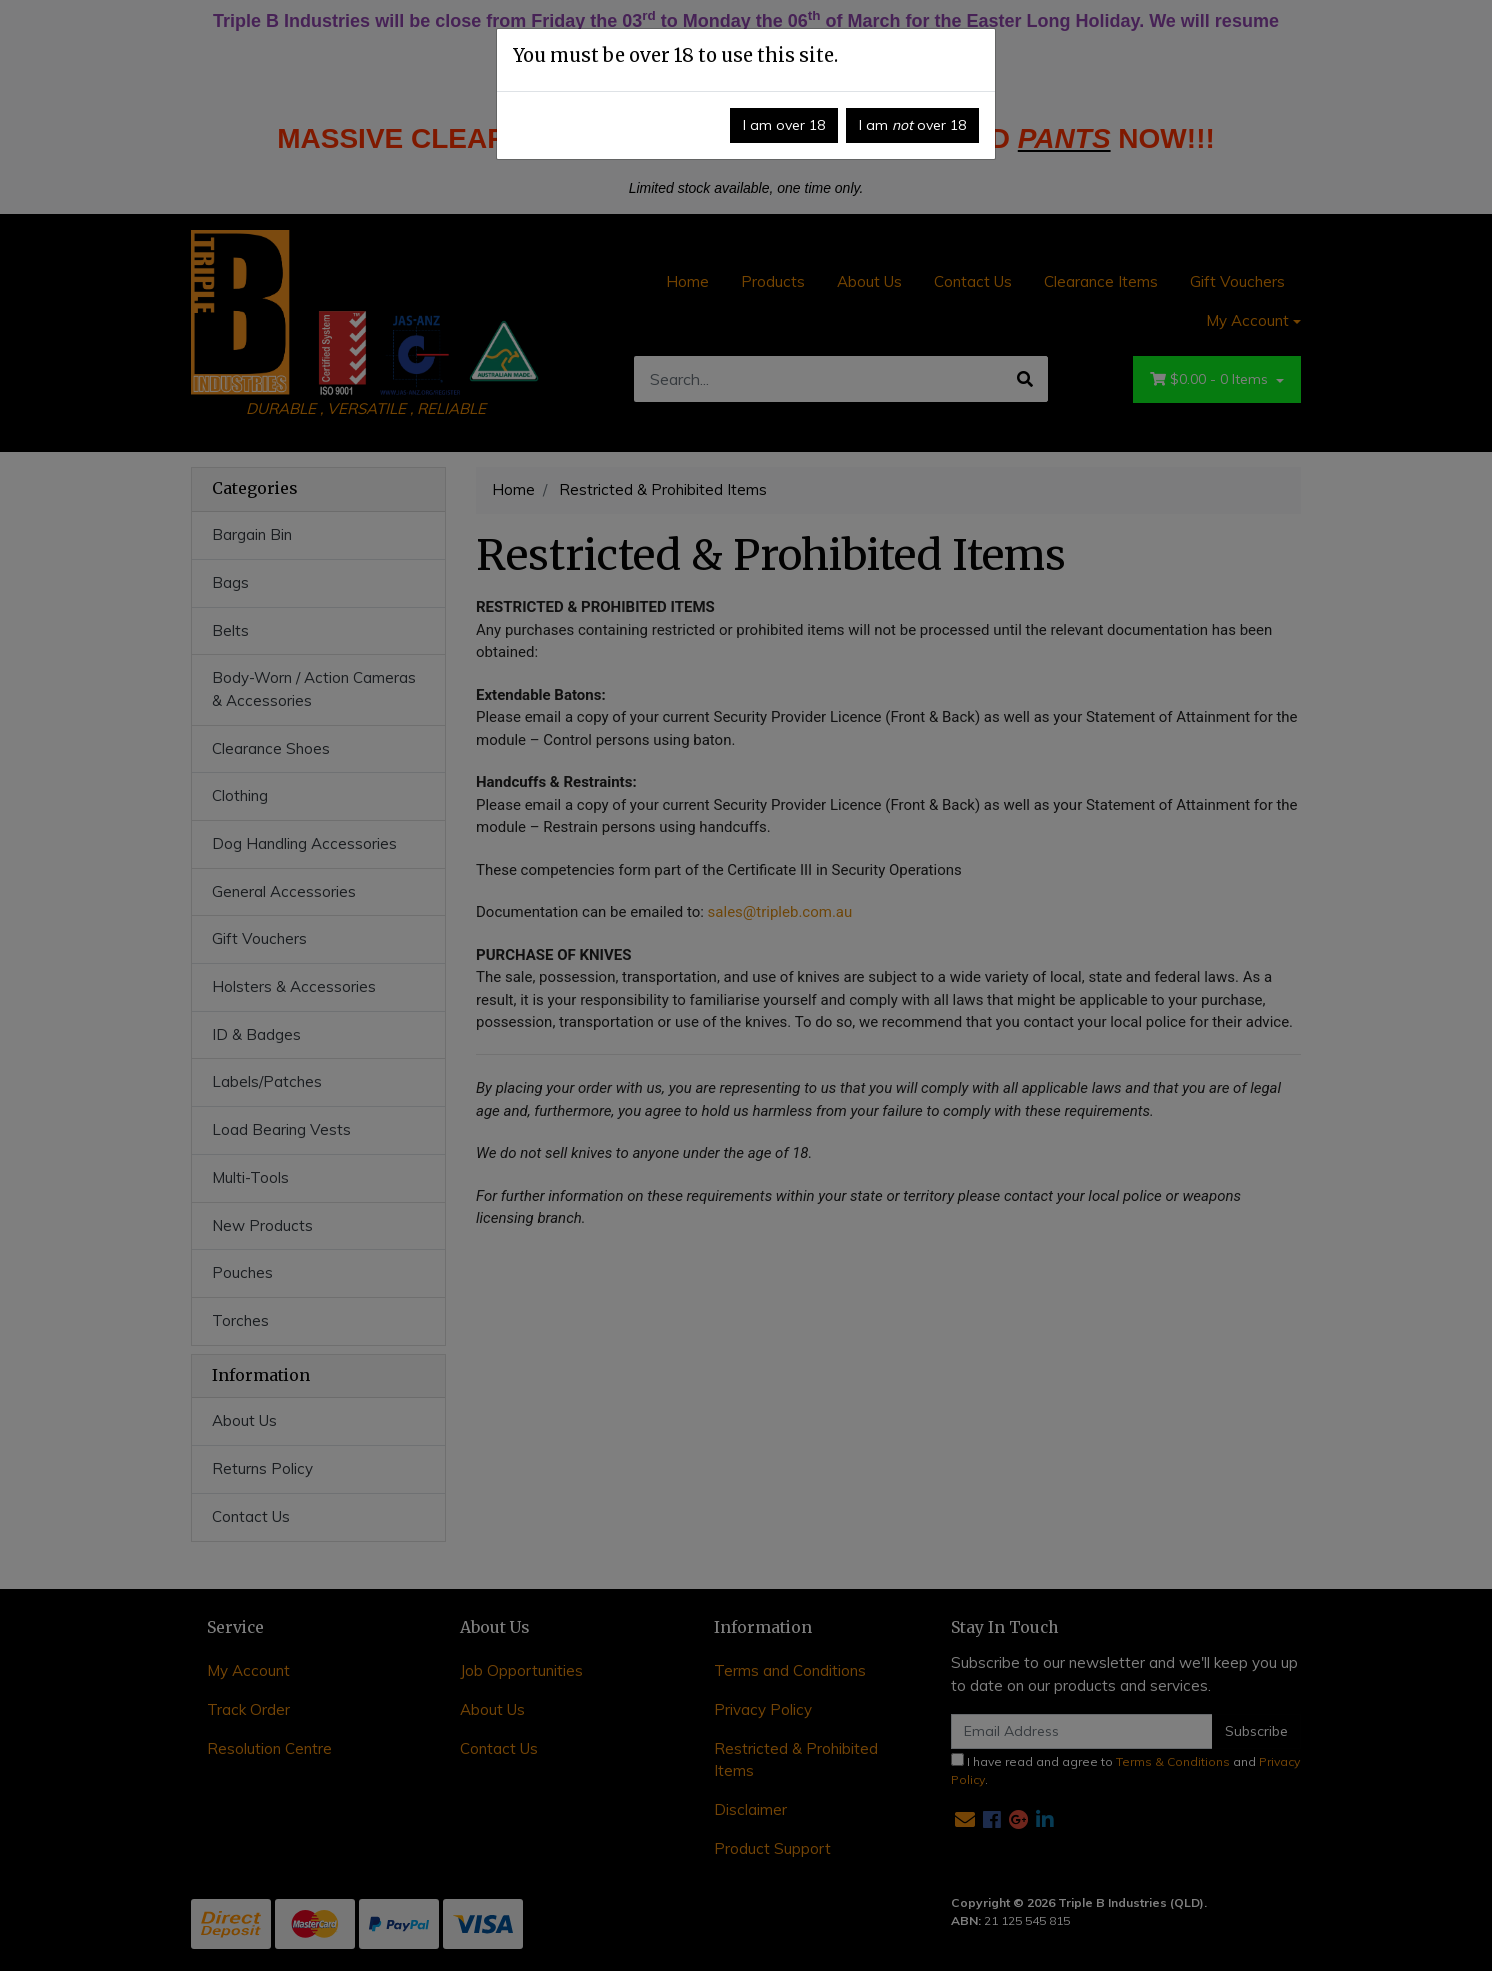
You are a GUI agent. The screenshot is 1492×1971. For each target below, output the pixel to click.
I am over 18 (784, 125)
